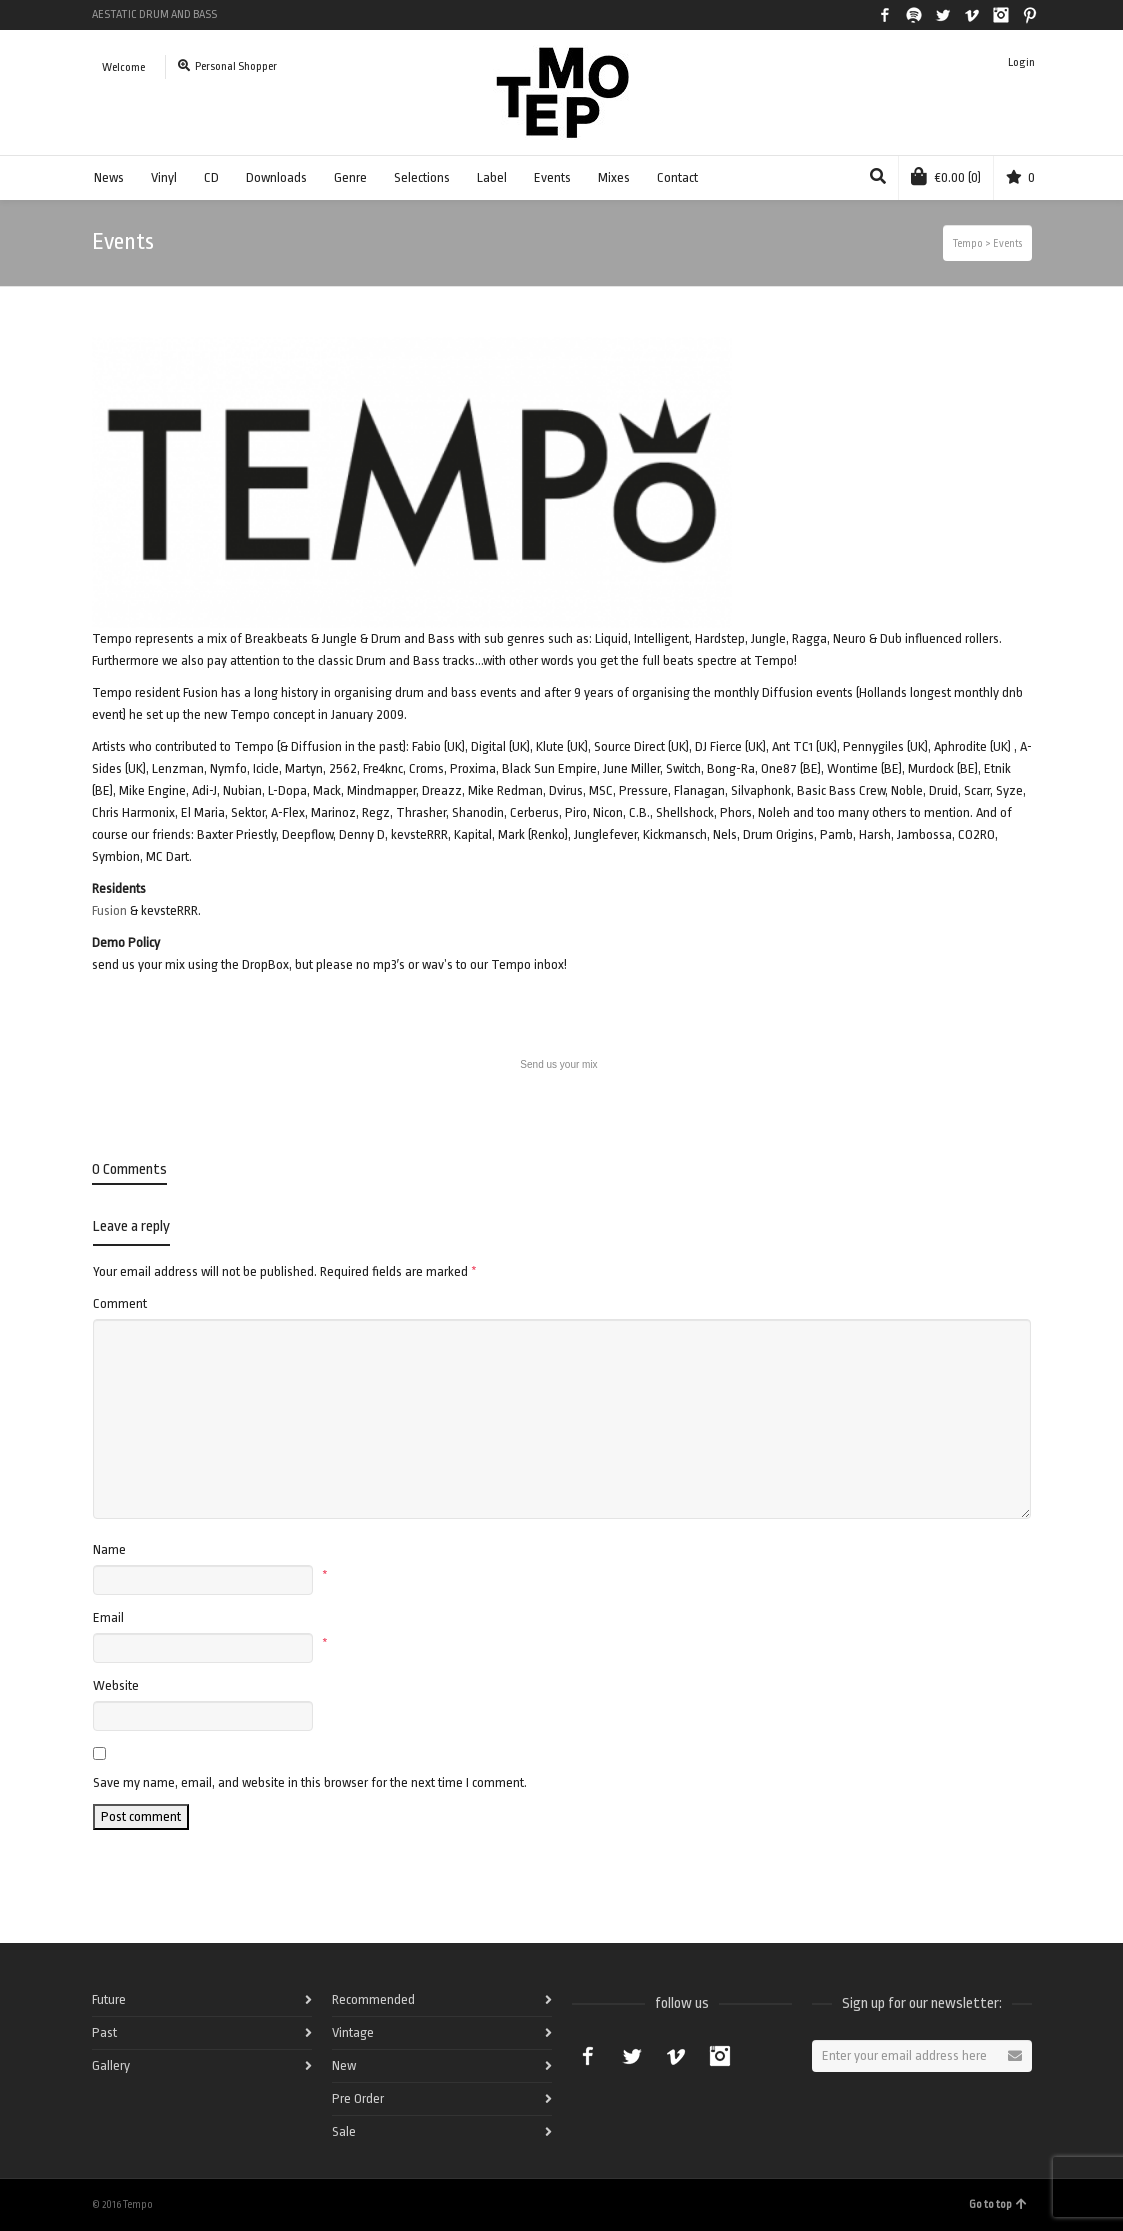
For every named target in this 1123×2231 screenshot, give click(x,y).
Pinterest (1030, 15)
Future (109, 1999)
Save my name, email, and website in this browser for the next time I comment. (310, 1782)
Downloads (276, 177)
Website (116, 1685)
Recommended (373, 1999)
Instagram (1001, 15)
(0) (946, 176)
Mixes (614, 177)
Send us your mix (558, 1064)
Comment (120, 1303)
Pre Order (358, 2098)
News (109, 177)
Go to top (998, 2204)
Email (108, 1617)
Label (492, 177)
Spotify (914, 15)
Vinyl (164, 177)
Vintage (353, 2032)
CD (211, 177)
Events (552, 177)
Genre (350, 177)
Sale (344, 2131)
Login (1021, 62)
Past (104, 2032)
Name (109, 1549)
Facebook (885, 15)
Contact (677, 177)
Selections (422, 177)
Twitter (943, 15)
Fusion (109, 910)
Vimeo (972, 15)
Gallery (111, 2065)
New (344, 2065)
